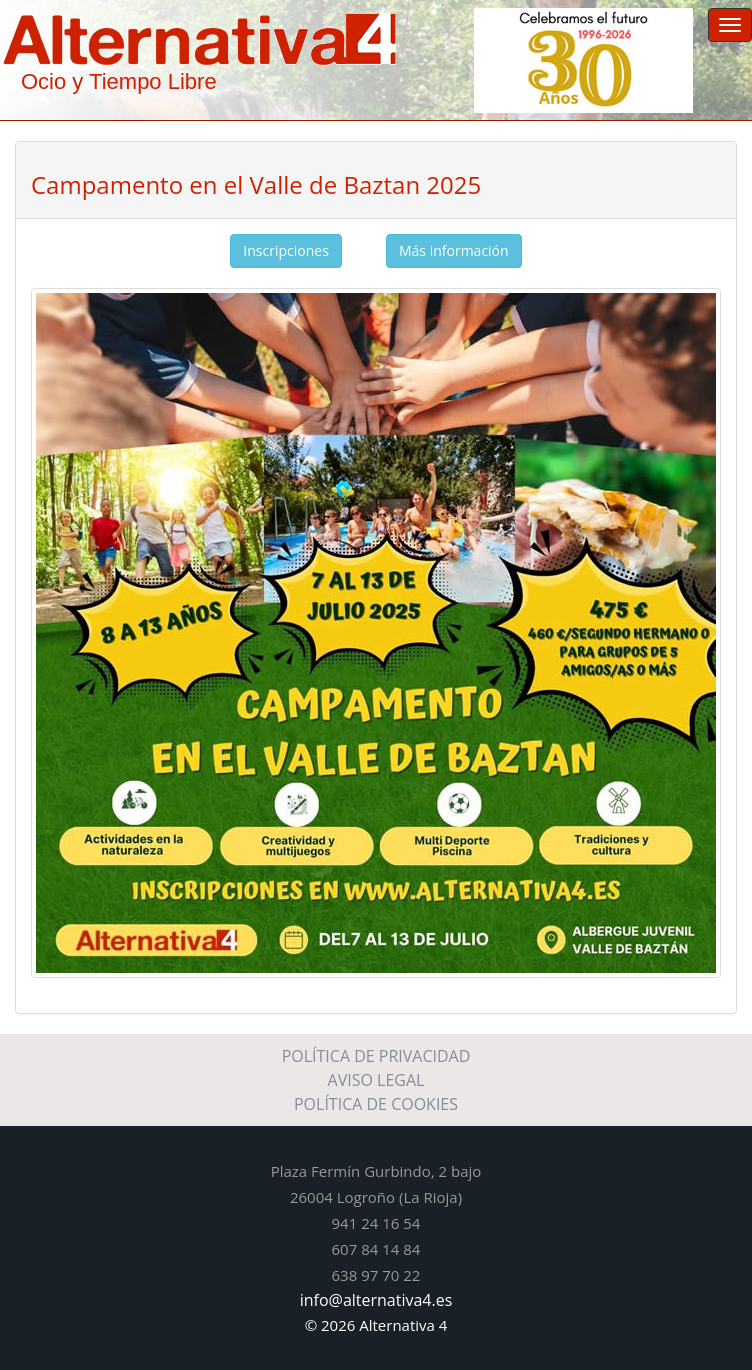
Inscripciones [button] (285, 250)
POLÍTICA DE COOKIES (376, 1104)
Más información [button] (454, 250)
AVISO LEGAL (376, 1080)
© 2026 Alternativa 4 (376, 1325)
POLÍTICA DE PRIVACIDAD (376, 1056)
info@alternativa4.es (376, 1300)
